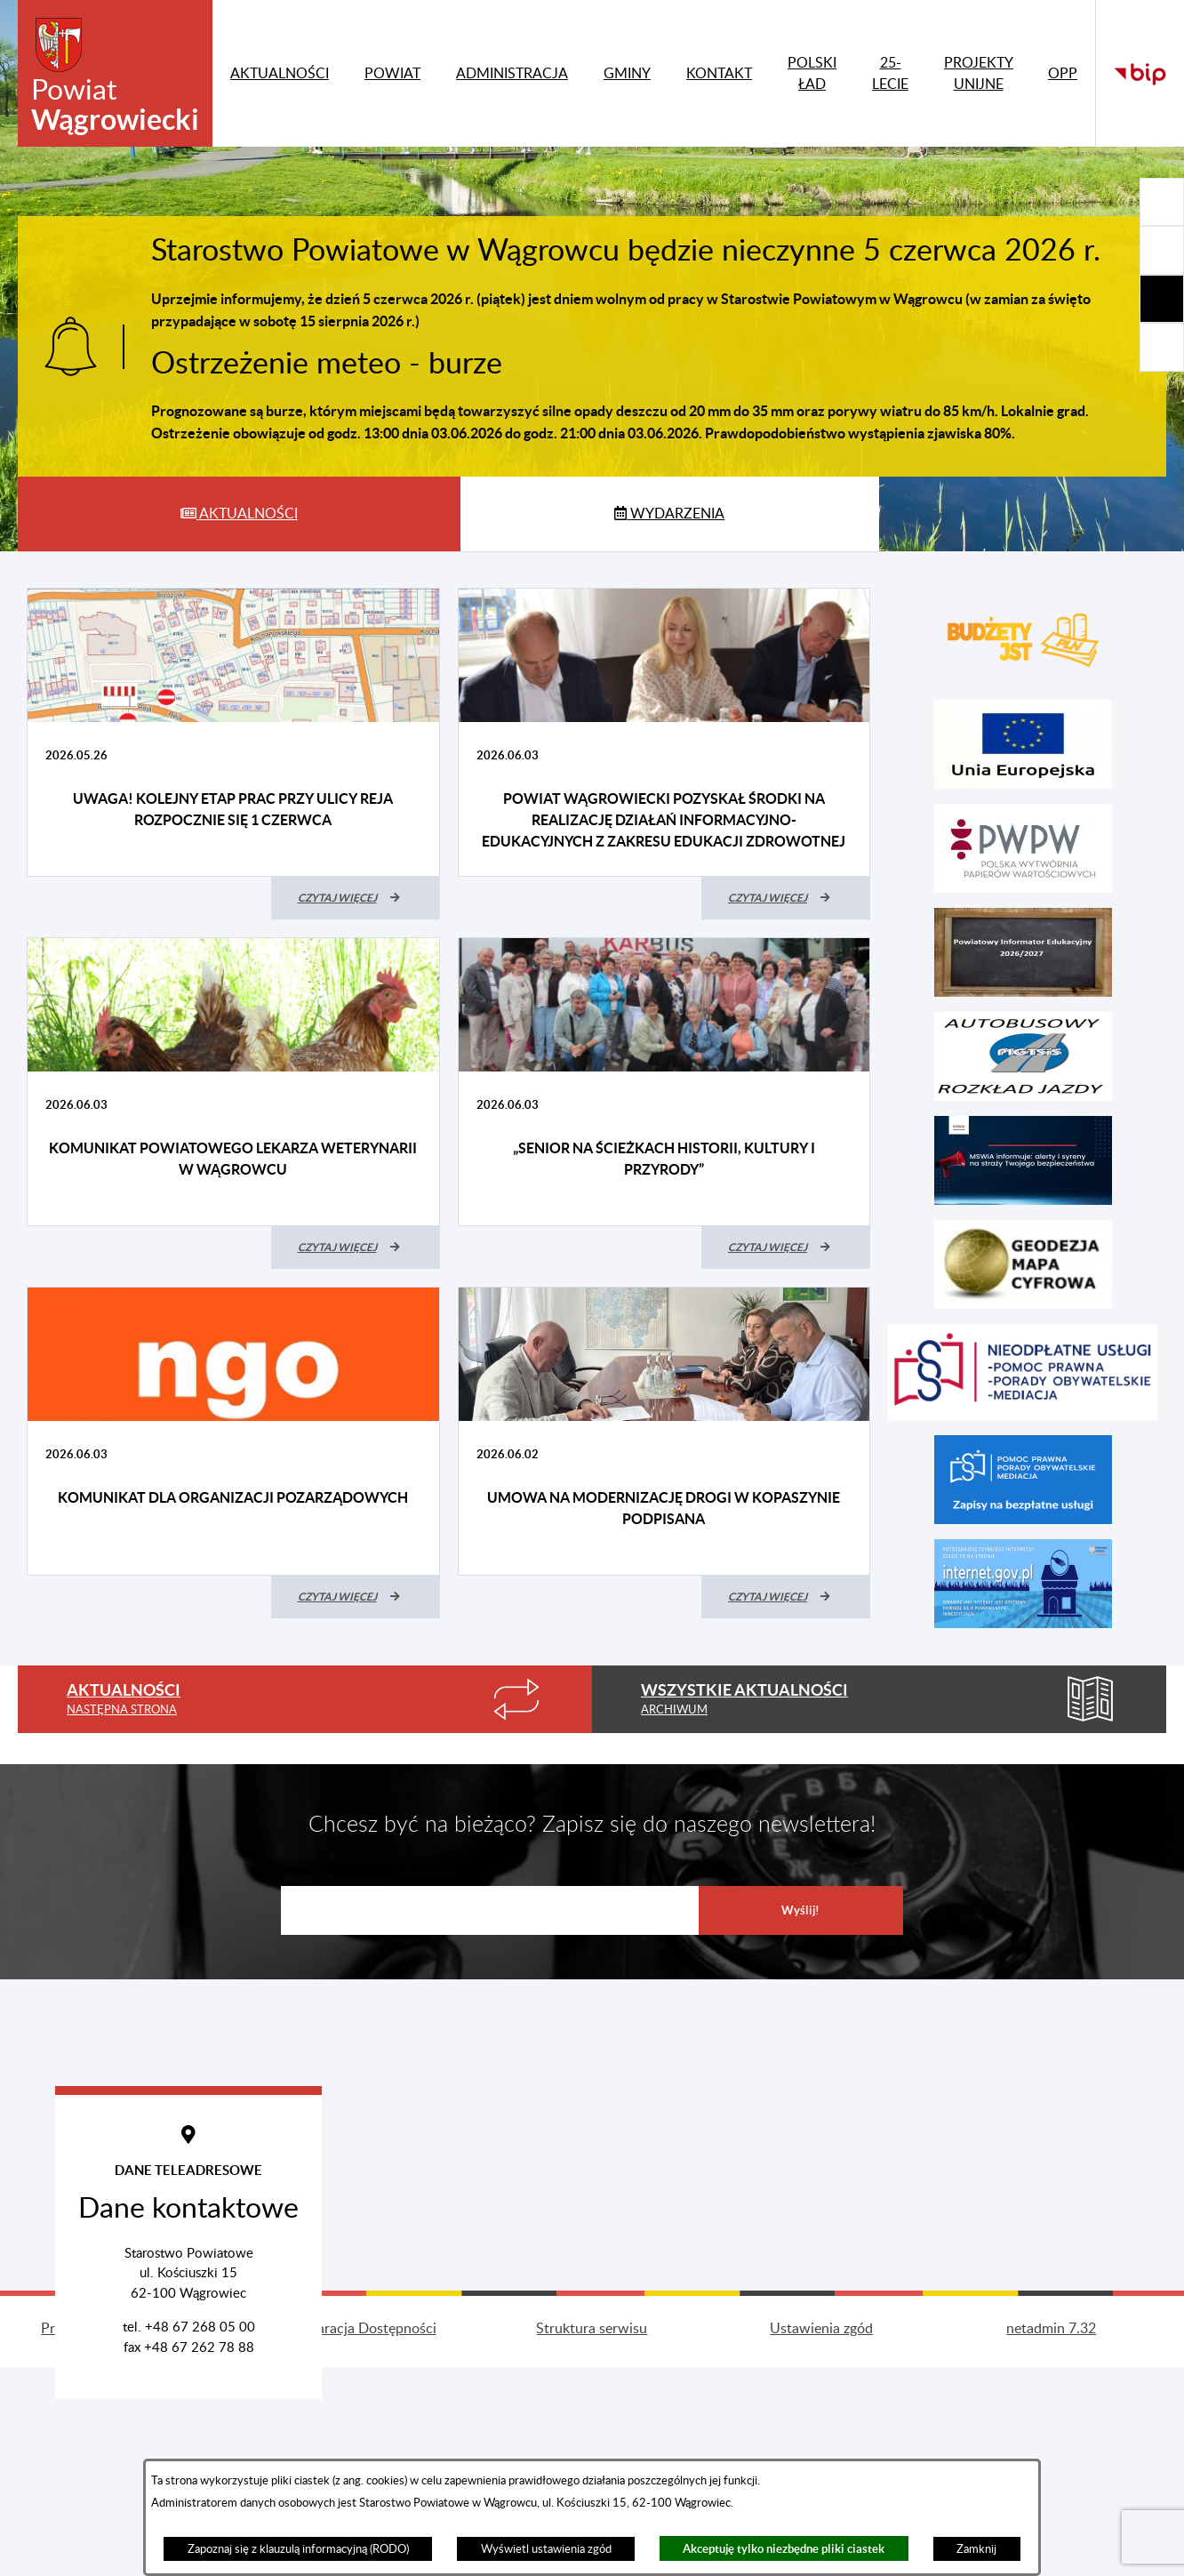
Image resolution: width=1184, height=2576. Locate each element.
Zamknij (976, 2549)
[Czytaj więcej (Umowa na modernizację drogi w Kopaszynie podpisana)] (785, 1597)
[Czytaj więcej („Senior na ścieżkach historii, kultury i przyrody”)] (785, 1247)
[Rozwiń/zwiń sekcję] (1162, 202)
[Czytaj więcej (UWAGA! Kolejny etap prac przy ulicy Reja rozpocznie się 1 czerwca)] (355, 898)
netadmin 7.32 (1051, 2464)
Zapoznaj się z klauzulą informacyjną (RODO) (298, 2549)
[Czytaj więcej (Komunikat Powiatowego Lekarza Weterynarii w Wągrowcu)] (355, 1247)
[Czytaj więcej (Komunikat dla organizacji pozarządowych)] (355, 1597)
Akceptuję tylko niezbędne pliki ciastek (783, 2549)
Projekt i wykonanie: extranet (132, 2464)
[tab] (239, 514)
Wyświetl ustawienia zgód (546, 2549)
